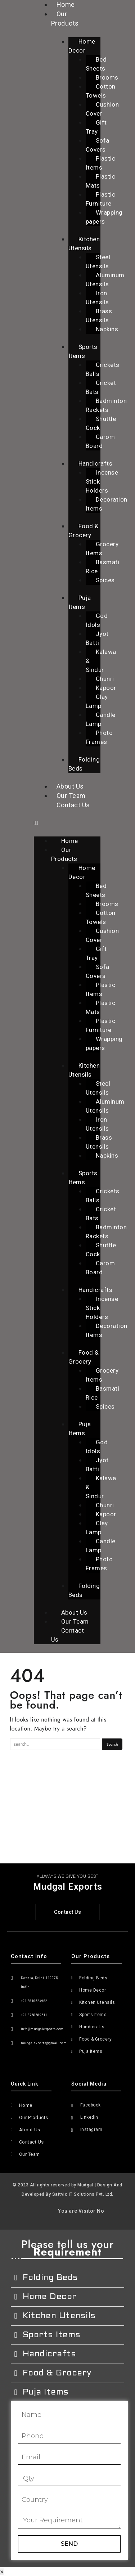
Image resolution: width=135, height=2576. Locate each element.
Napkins (107, 329)
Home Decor (81, 46)
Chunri (105, 678)
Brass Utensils (99, 316)
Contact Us (73, 805)
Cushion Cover (102, 109)
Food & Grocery (83, 530)
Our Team (71, 795)
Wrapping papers (104, 217)
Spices (105, 580)
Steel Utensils (98, 261)
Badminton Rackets (106, 405)
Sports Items (83, 351)
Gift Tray (96, 127)
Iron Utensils (97, 298)
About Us (70, 786)
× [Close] (2, 2571)
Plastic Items (101, 163)
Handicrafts (95, 463)
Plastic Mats (101, 181)
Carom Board (100, 441)
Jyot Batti (97, 638)
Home (69, 840)
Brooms (107, 77)
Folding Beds (84, 764)
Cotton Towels (101, 91)
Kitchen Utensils (84, 243)
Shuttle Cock (101, 423)
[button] (67, 822)
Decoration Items (106, 504)
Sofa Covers (97, 145)
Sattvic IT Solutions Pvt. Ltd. (82, 2194)
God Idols (97, 620)
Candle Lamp (101, 719)
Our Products (65, 18)
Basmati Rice (103, 566)
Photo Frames (99, 737)
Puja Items (79, 602)
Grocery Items (102, 548)
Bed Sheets (96, 64)
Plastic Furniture (101, 199)
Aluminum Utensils (105, 279)
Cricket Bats (101, 387)
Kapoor (106, 687)
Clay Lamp (97, 701)
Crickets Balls (103, 369)
